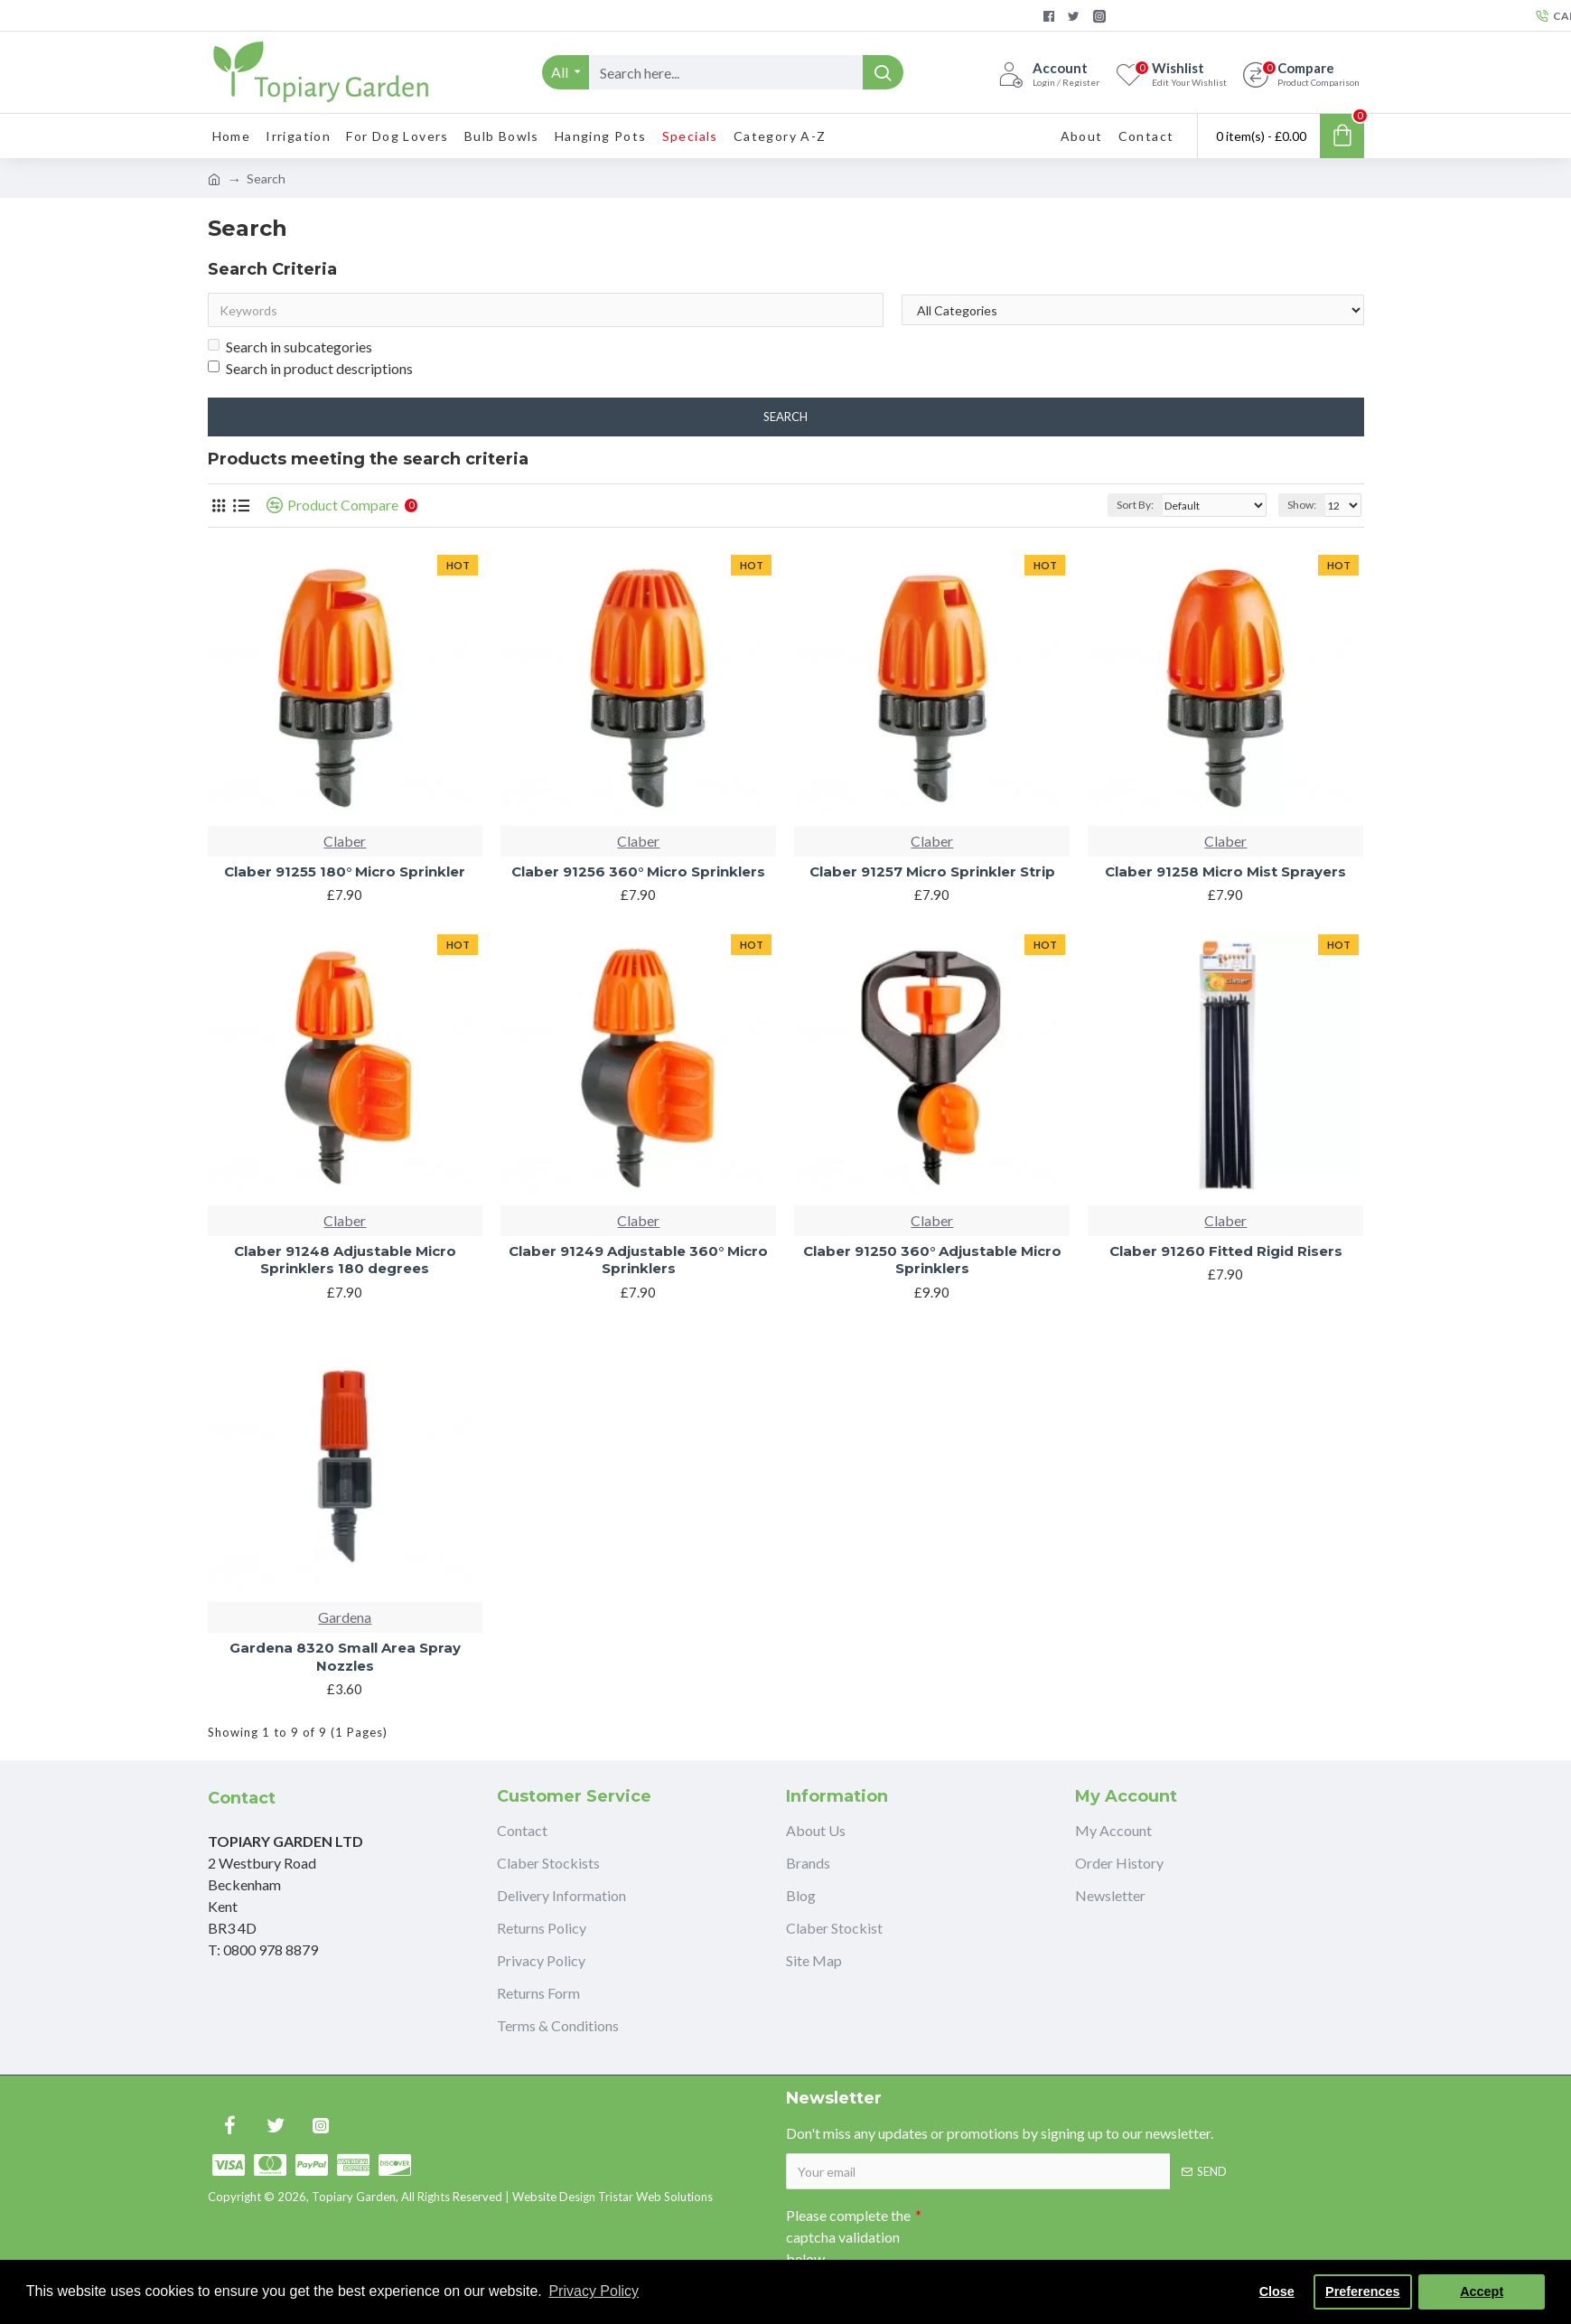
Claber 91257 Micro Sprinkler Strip (932, 871)
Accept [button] (1481, 2291)
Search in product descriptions (310, 368)
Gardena (344, 1617)
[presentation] (1047, 2230)
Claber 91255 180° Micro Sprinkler (344, 871)
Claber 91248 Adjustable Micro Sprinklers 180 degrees (345, 1260)
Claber (344, 840)
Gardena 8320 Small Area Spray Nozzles (345, 1656)
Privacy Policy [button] (593, 2291)
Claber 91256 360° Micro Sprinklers (638, 871)
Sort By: (1135, 504)
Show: (1301, 504)
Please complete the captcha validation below (848, 2237)
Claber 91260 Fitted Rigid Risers (1225, 1251)
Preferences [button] (1362, 2291)
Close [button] (1277, 2291)
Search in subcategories (290, 346)
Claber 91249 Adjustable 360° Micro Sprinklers (638, 1260)
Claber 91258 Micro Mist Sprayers (1225, 871)
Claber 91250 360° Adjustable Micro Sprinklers (932, 1260)
